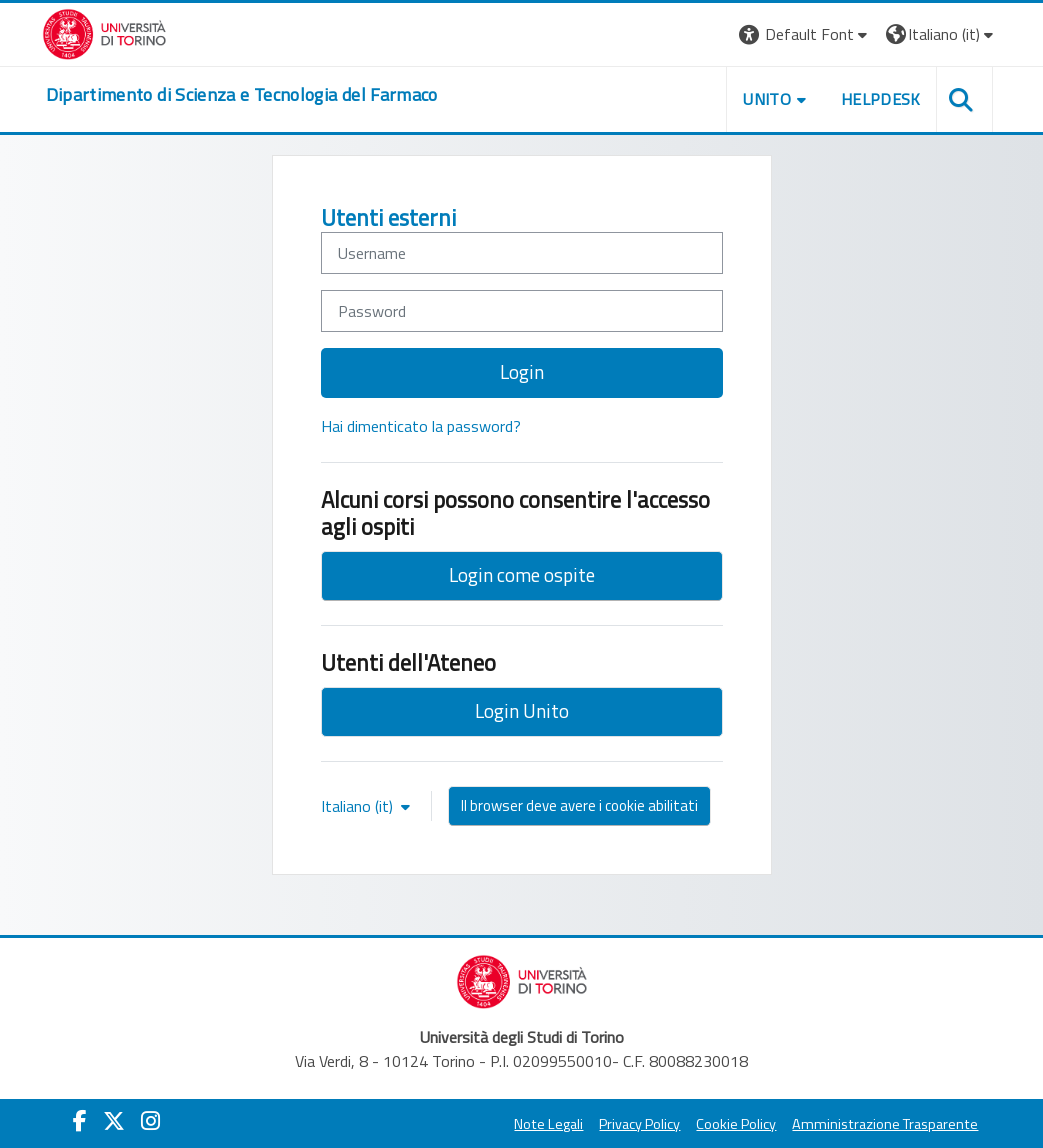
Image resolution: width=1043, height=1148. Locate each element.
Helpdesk (881, 99)
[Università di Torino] (104, 32)
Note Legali (548, 1124)
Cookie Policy (736, 1124)
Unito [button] (767, 99)
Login (522, 371)
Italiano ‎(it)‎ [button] (359, 806)
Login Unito (522, 710)
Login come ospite (522, 574)
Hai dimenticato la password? (421, 426)
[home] (242, 95)
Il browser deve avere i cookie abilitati (579, 805)
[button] (805, 34)
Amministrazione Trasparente (885, 1124)
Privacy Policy (639, 1124)
